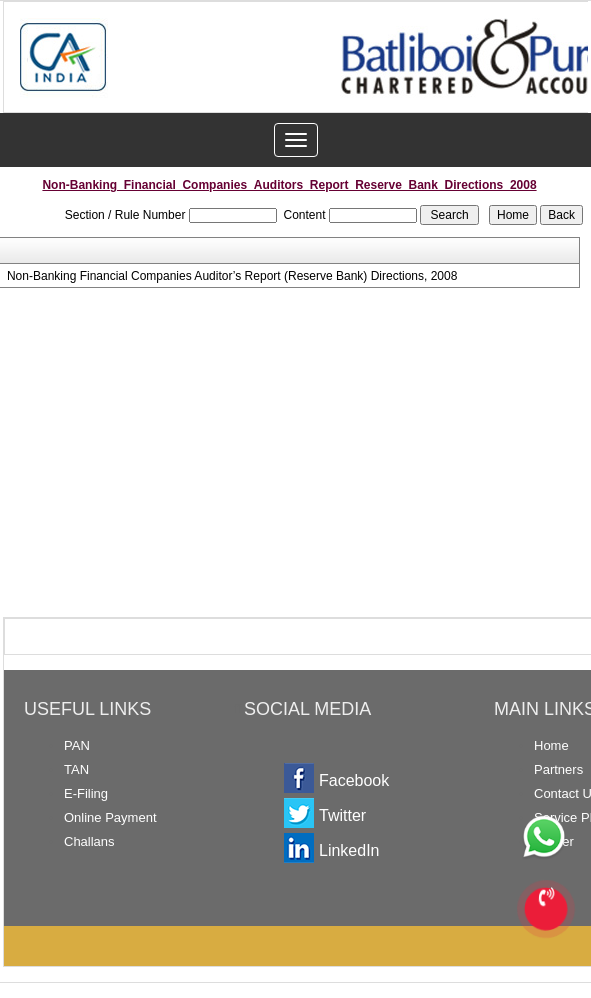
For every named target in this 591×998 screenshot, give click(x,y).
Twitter (342, 815)
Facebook (354, 780)
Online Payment (110, 817)
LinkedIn (349, 850)
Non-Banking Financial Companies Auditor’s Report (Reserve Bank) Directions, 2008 (232, 276)
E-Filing (86, 793)
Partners (558, 769)
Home (551, 745)
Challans (89, 841)
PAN (77, 745)
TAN (76, 769)
